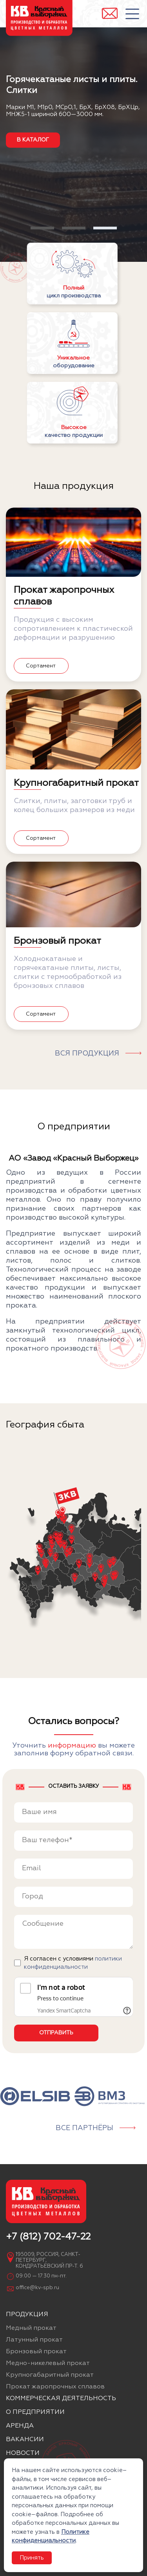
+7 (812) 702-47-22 (48, 2236)
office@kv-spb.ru (37, 2287)
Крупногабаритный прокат (50, 2375)
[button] (42, 228)
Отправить (56, 2033)
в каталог (33, 140)
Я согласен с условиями (73, 1963)
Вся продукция (87, 1053)
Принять (32, 2558)
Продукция (27, 2314)
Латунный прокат (34, 2340)
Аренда (20, 2426)
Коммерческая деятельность (61, 2398)
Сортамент (41, 666)
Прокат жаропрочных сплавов (55, 2387)
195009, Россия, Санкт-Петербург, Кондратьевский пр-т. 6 (49, 2260)
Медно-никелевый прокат (48, 2363)
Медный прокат (31, 2328)
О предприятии (35, 2412)
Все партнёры (84, 2128)
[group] (35, 2096)
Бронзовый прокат (36, 2352)
